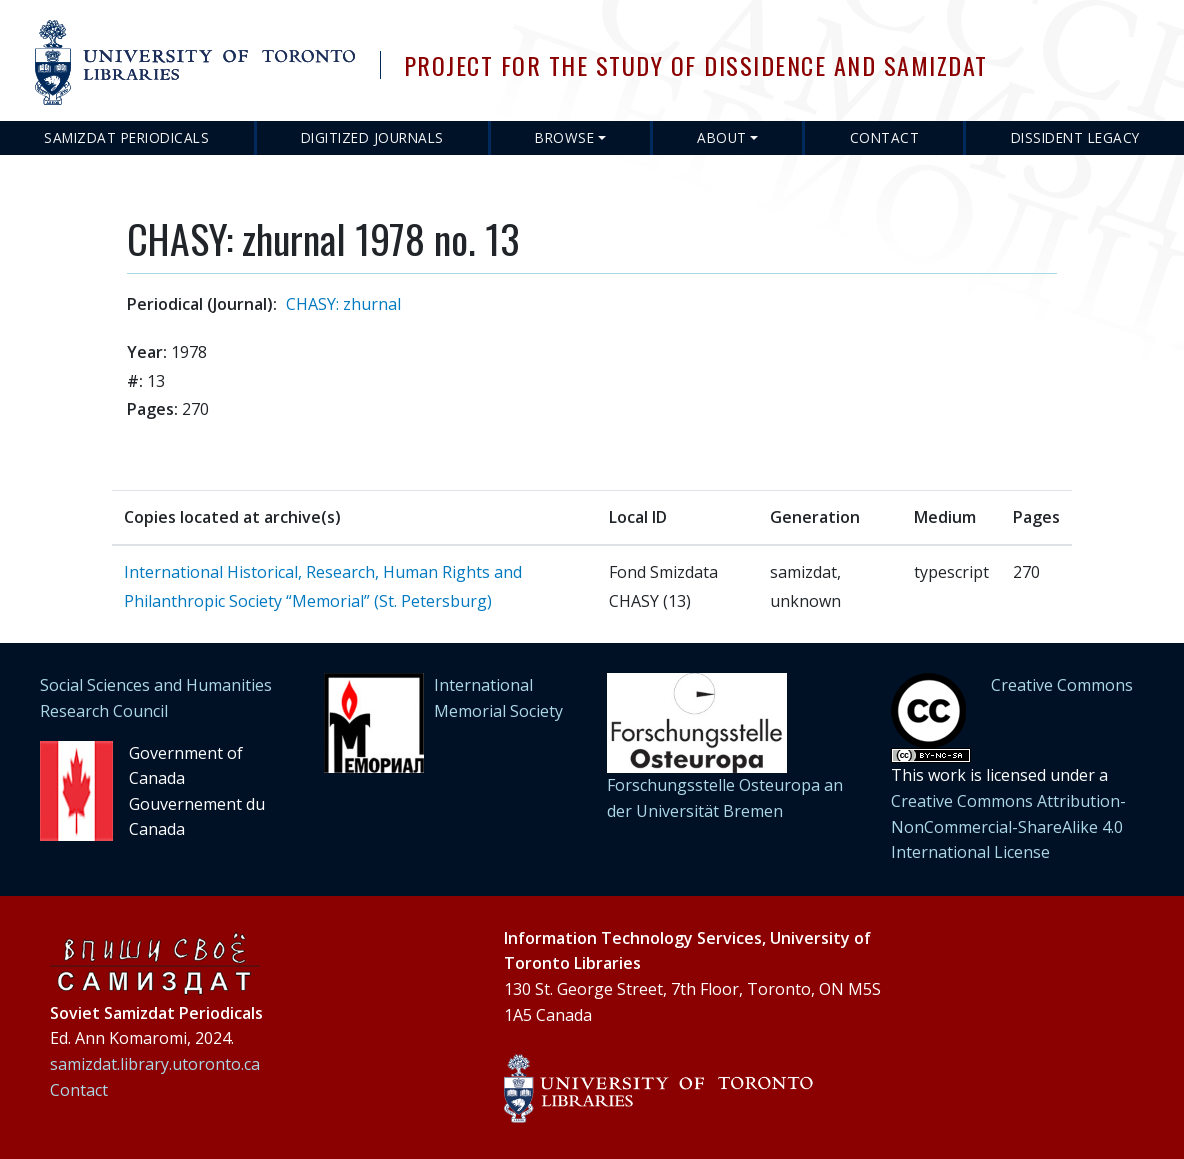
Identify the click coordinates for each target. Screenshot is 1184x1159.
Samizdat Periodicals (126, 137)
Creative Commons (1062, 685)
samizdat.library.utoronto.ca (155, 1064)
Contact (885, 137)
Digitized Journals (372, 137)
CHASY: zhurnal (343, 304)
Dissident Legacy (1075, 137)
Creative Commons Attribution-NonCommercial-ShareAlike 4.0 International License (1008, 826)
